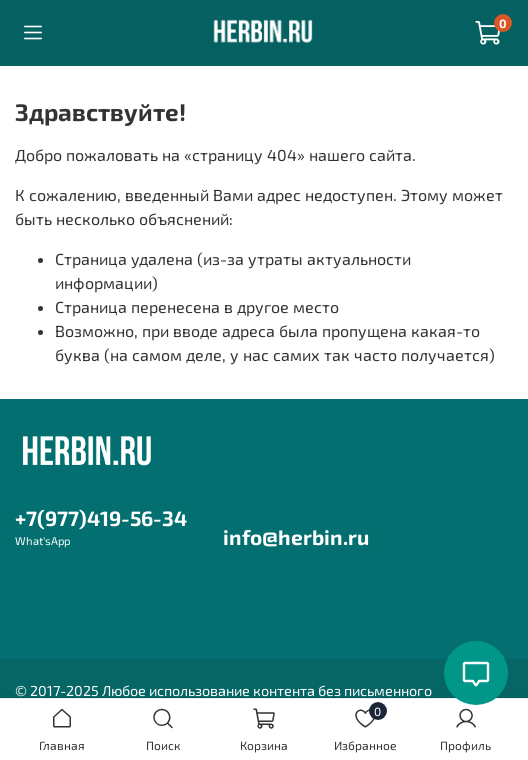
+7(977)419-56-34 (101, 517)
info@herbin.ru (296, 536)
